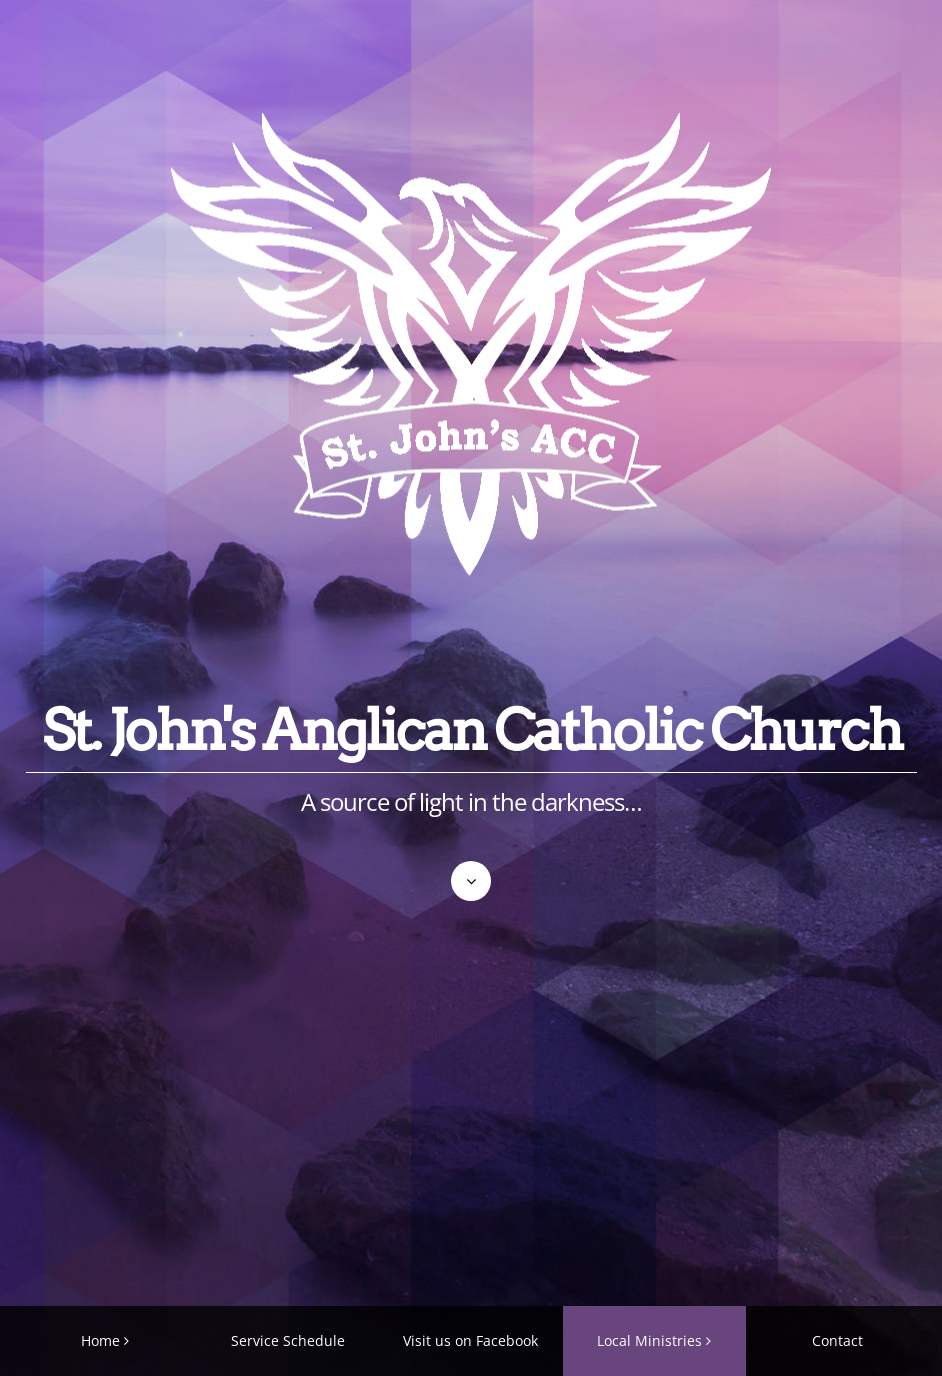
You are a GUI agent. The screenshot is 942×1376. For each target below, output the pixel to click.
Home (100, 1340)
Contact (837, 1340)
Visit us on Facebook (470, 1340)
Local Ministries (649, 1340)
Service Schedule (288, 1340)
